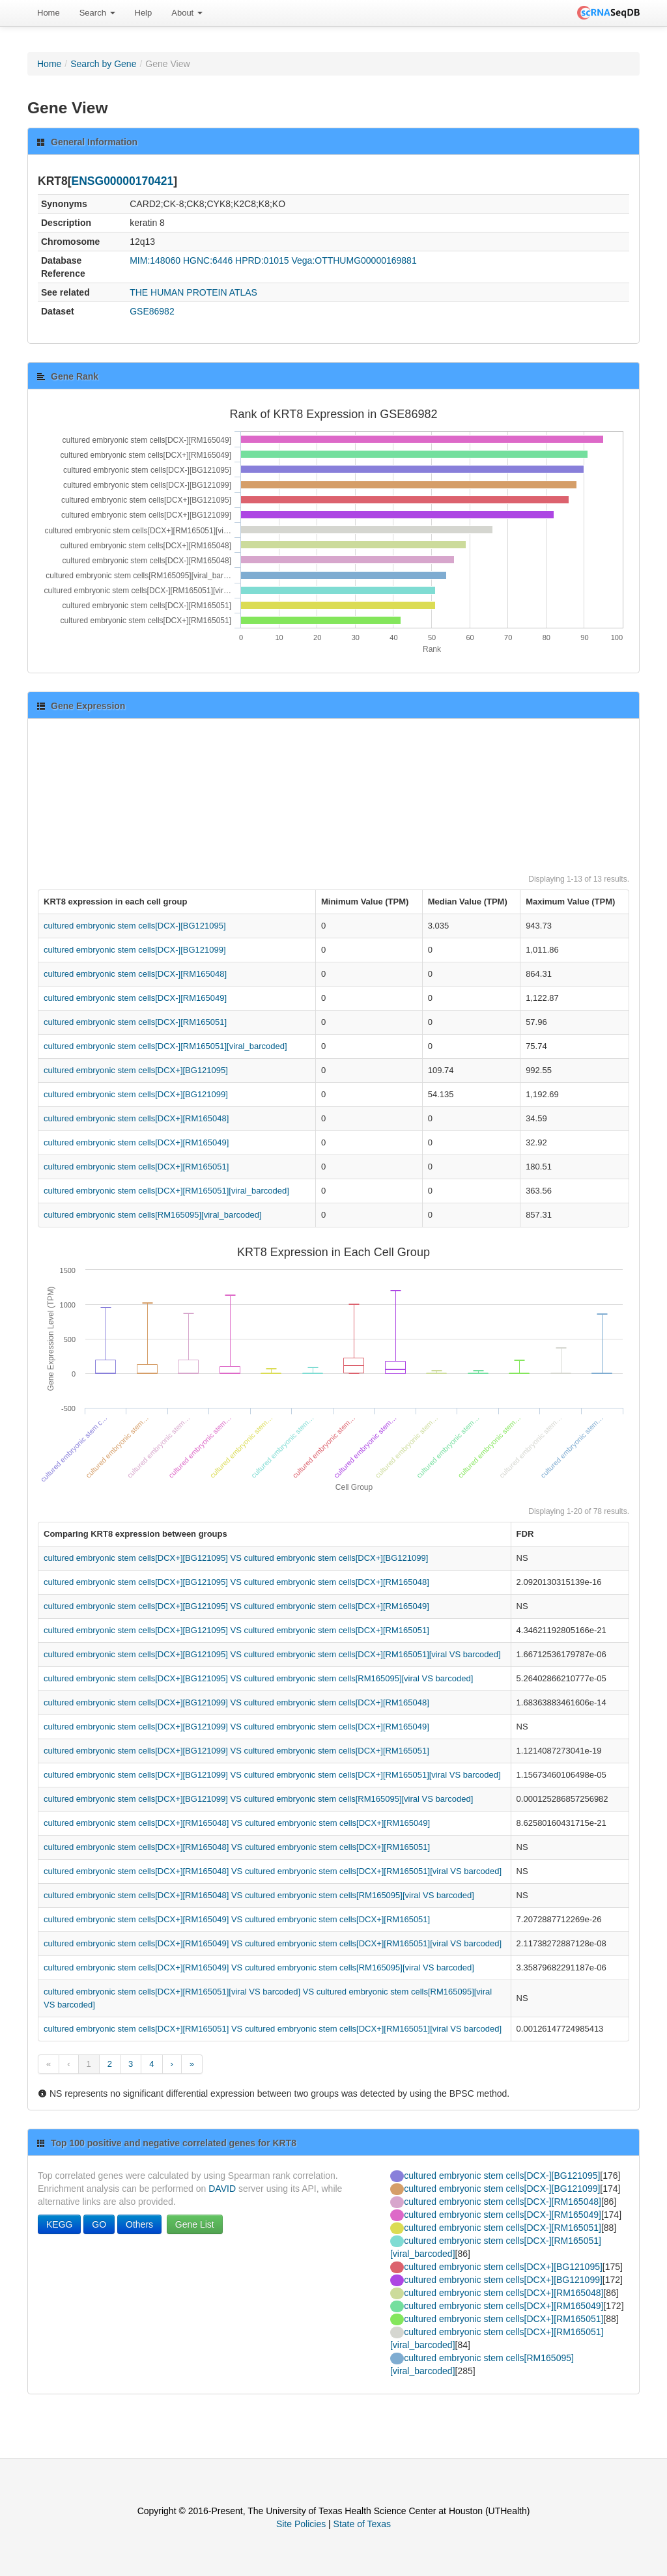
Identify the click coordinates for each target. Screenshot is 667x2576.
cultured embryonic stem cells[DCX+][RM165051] (136, 1166)
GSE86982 (152, 311)
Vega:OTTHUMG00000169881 (353, 260)
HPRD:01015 (262, 260)
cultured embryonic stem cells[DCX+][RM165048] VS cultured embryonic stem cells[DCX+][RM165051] (237, 1847)
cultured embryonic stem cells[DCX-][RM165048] (135, 974)
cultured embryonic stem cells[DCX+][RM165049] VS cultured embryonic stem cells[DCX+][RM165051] (237, 1919)
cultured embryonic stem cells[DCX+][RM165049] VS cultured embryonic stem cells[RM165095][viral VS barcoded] (259, 1967)
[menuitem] (48, 13)
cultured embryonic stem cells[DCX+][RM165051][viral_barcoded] (166, 1191)
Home (48, 13)
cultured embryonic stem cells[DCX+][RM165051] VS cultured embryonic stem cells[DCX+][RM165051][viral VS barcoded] (273, 2029)
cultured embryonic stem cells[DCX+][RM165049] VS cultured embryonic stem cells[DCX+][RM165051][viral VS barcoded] (273, 1943)
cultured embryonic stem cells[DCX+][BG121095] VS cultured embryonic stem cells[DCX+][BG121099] (236, 1558)
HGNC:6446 (208, 260)
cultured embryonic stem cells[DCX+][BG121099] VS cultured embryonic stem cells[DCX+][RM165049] (236, 1726)
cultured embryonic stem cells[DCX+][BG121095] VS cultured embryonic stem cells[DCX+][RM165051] (236, 1630)
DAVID (222, 2188)
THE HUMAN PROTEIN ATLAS (193, 292)
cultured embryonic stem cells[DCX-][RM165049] (135, 998)
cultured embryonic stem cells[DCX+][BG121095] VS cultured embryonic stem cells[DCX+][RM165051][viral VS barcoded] (272, 1654)
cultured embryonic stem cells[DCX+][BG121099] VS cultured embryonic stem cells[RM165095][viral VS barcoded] (258, 1799)
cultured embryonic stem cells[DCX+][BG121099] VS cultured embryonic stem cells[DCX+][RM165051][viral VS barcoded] (272, 1775)
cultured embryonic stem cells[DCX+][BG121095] (136, 1070)
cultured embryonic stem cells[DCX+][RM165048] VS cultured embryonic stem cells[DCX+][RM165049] (237, 1823)
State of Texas (362, 2524)
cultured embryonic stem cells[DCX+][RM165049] (136, 1142)
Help (143, 13)
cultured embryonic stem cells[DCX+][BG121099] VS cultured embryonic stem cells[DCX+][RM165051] (236, 1751)
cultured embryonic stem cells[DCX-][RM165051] (135, 1022)
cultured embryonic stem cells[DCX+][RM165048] (136, 1118)
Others (139, 2224)
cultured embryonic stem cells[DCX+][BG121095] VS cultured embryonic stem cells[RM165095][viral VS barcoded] (258, 1678)
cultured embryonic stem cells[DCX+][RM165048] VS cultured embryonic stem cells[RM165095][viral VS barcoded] (259, 1895)
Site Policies (301, 2524)
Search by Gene (103, 64)
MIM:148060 (155, 260)
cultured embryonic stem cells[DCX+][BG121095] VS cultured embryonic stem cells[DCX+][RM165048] (236, 1582)
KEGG (59, 2224)
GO (99, 2224)
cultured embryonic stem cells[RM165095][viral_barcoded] (153, 1215)
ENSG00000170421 (123, 181)
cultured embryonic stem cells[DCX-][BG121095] (135, 926)
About (187, 13)
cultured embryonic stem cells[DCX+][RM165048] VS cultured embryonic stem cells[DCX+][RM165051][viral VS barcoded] (273, 1871)
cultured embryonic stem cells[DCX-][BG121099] (135, 950)
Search (97, 13)
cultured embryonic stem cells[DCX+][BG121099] (136, 1094)
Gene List (194, 2224)
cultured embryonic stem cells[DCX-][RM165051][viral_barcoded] (165, 1046)
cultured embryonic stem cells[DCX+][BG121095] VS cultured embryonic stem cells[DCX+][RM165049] (236, 1606)
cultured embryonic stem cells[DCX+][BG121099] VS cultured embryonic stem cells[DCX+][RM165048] (236, 1702)
